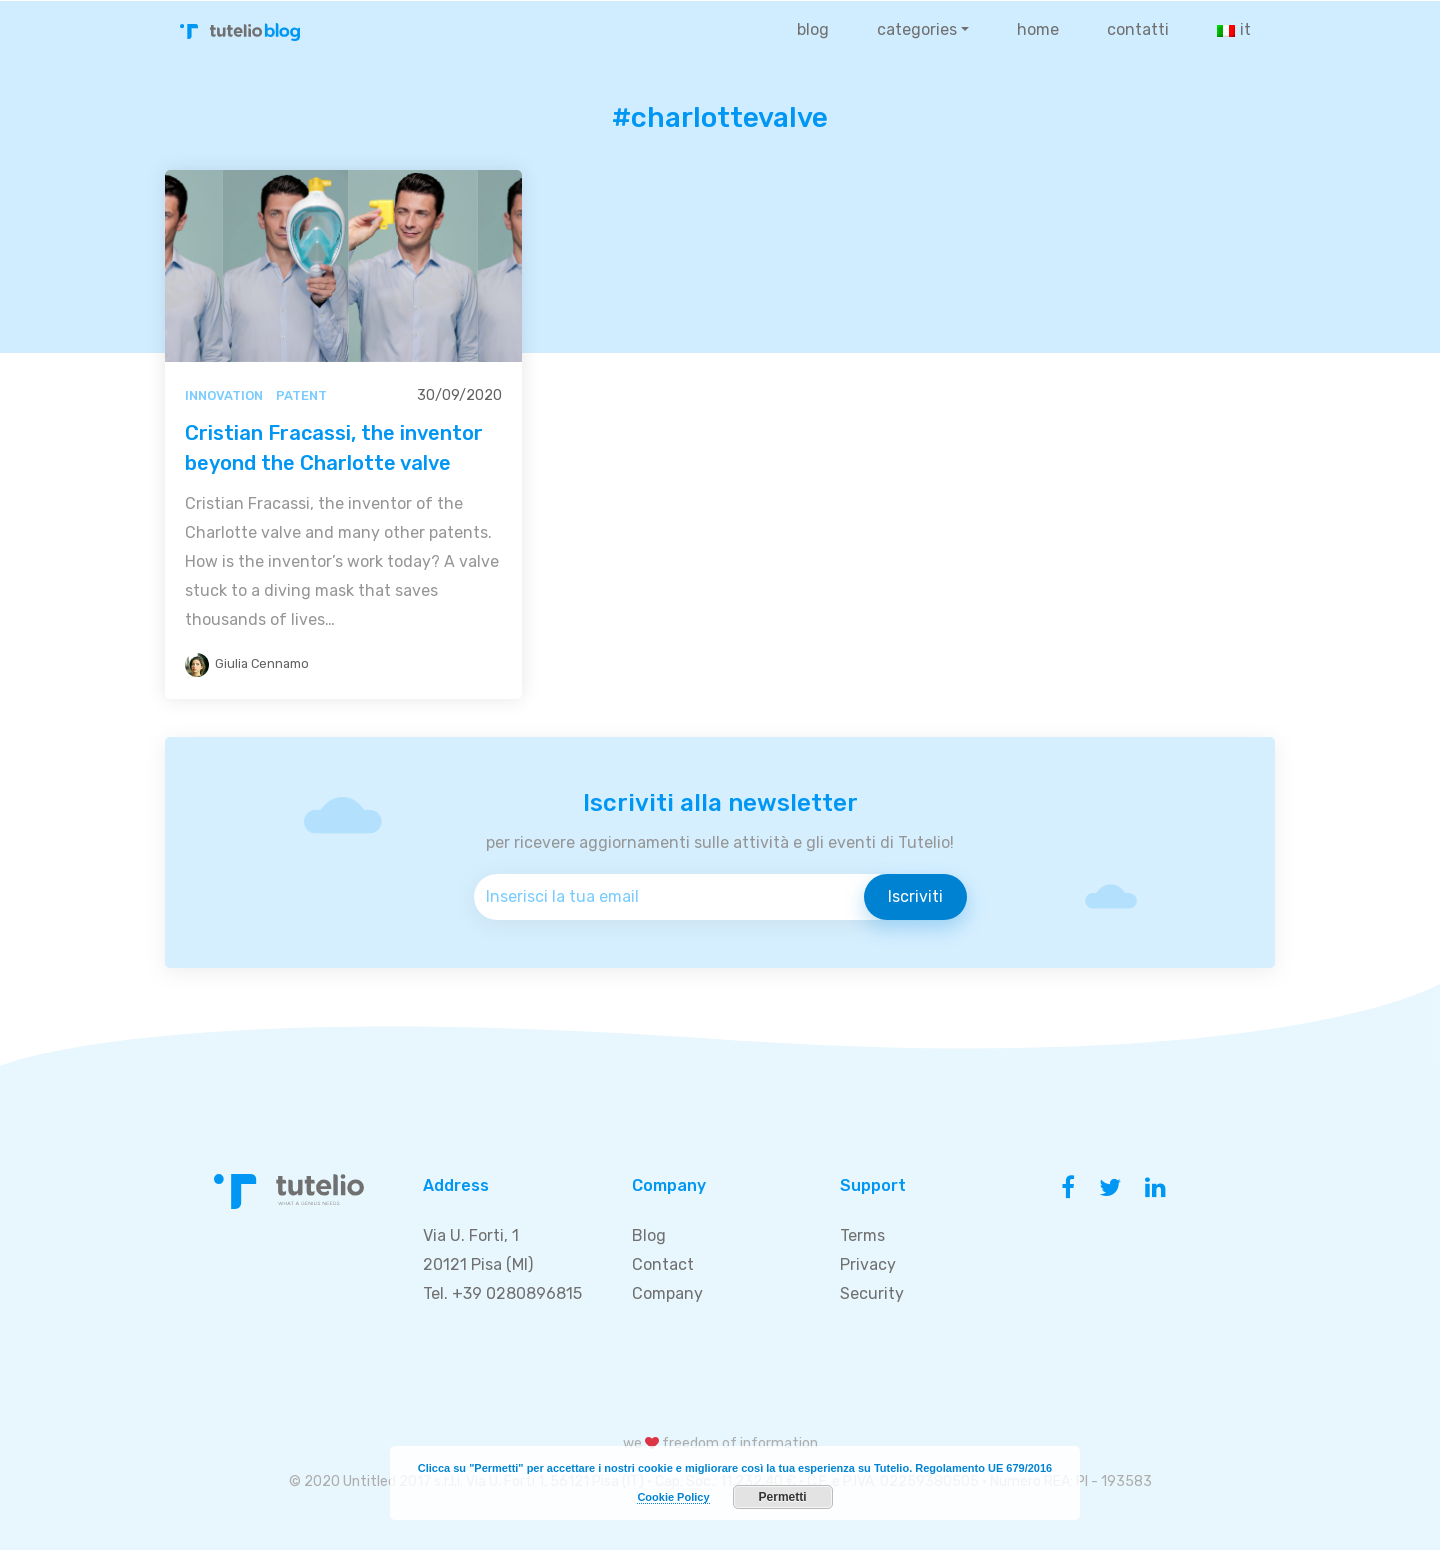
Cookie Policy (673, 1497)
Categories (917, 29)
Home (1038, 29)
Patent (301, 395)
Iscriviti (915, 896)
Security (872, 1293)
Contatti (1138, 29)
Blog (813, 29)
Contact (663, 1264)
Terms (862, 1235)
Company (667, 1293)
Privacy (868, 1264)
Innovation (224, 395)
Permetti (783, 1497)
